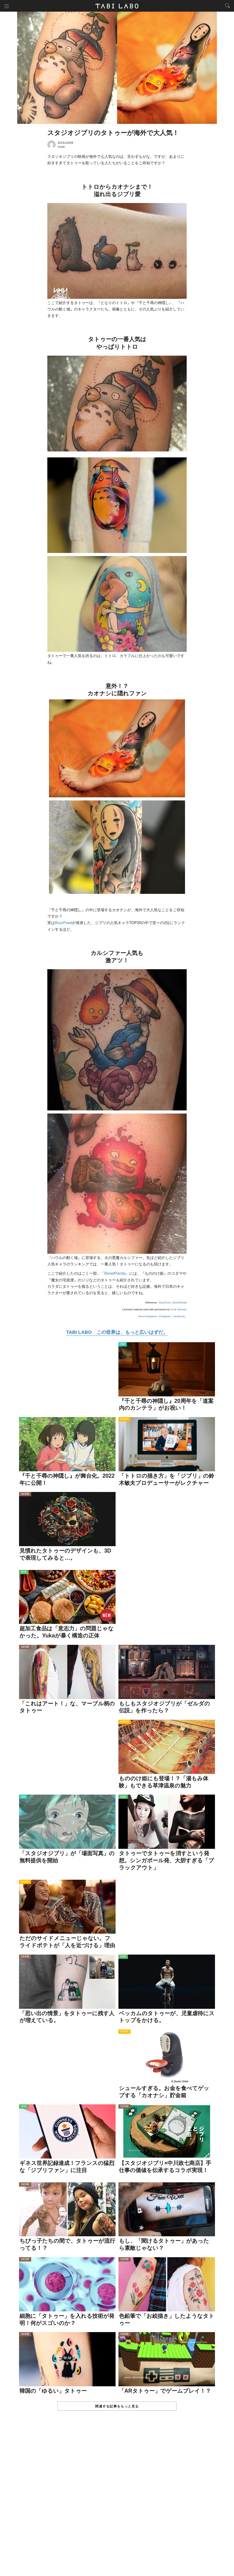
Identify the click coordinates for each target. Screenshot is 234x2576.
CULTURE (25, 1494)
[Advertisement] (117, 2498)
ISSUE (24, 1419)
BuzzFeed (63, 923)
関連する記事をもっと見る (117, 2406)
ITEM (122, 1344)
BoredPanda (115, 1274)
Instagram (165, 1316)
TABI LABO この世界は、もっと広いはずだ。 (117, 1332)
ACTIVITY (124, 1419)
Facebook (178, 1316)
